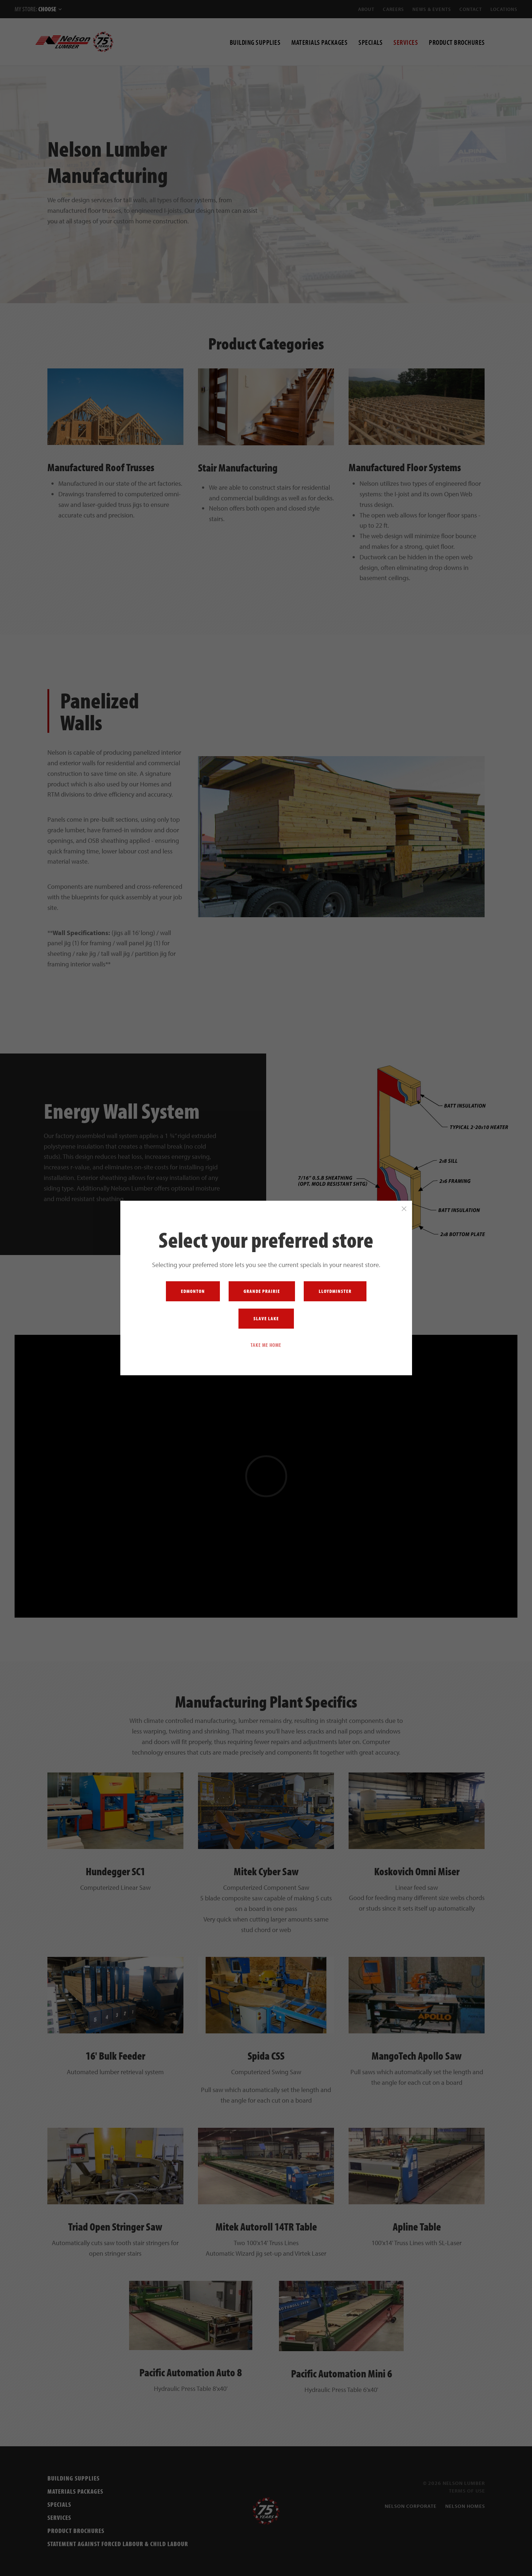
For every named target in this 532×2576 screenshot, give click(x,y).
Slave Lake (266, 1318)
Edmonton (193, 1290)
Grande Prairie (262, 1290)
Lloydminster (335, 1290)
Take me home (266, 1344)
